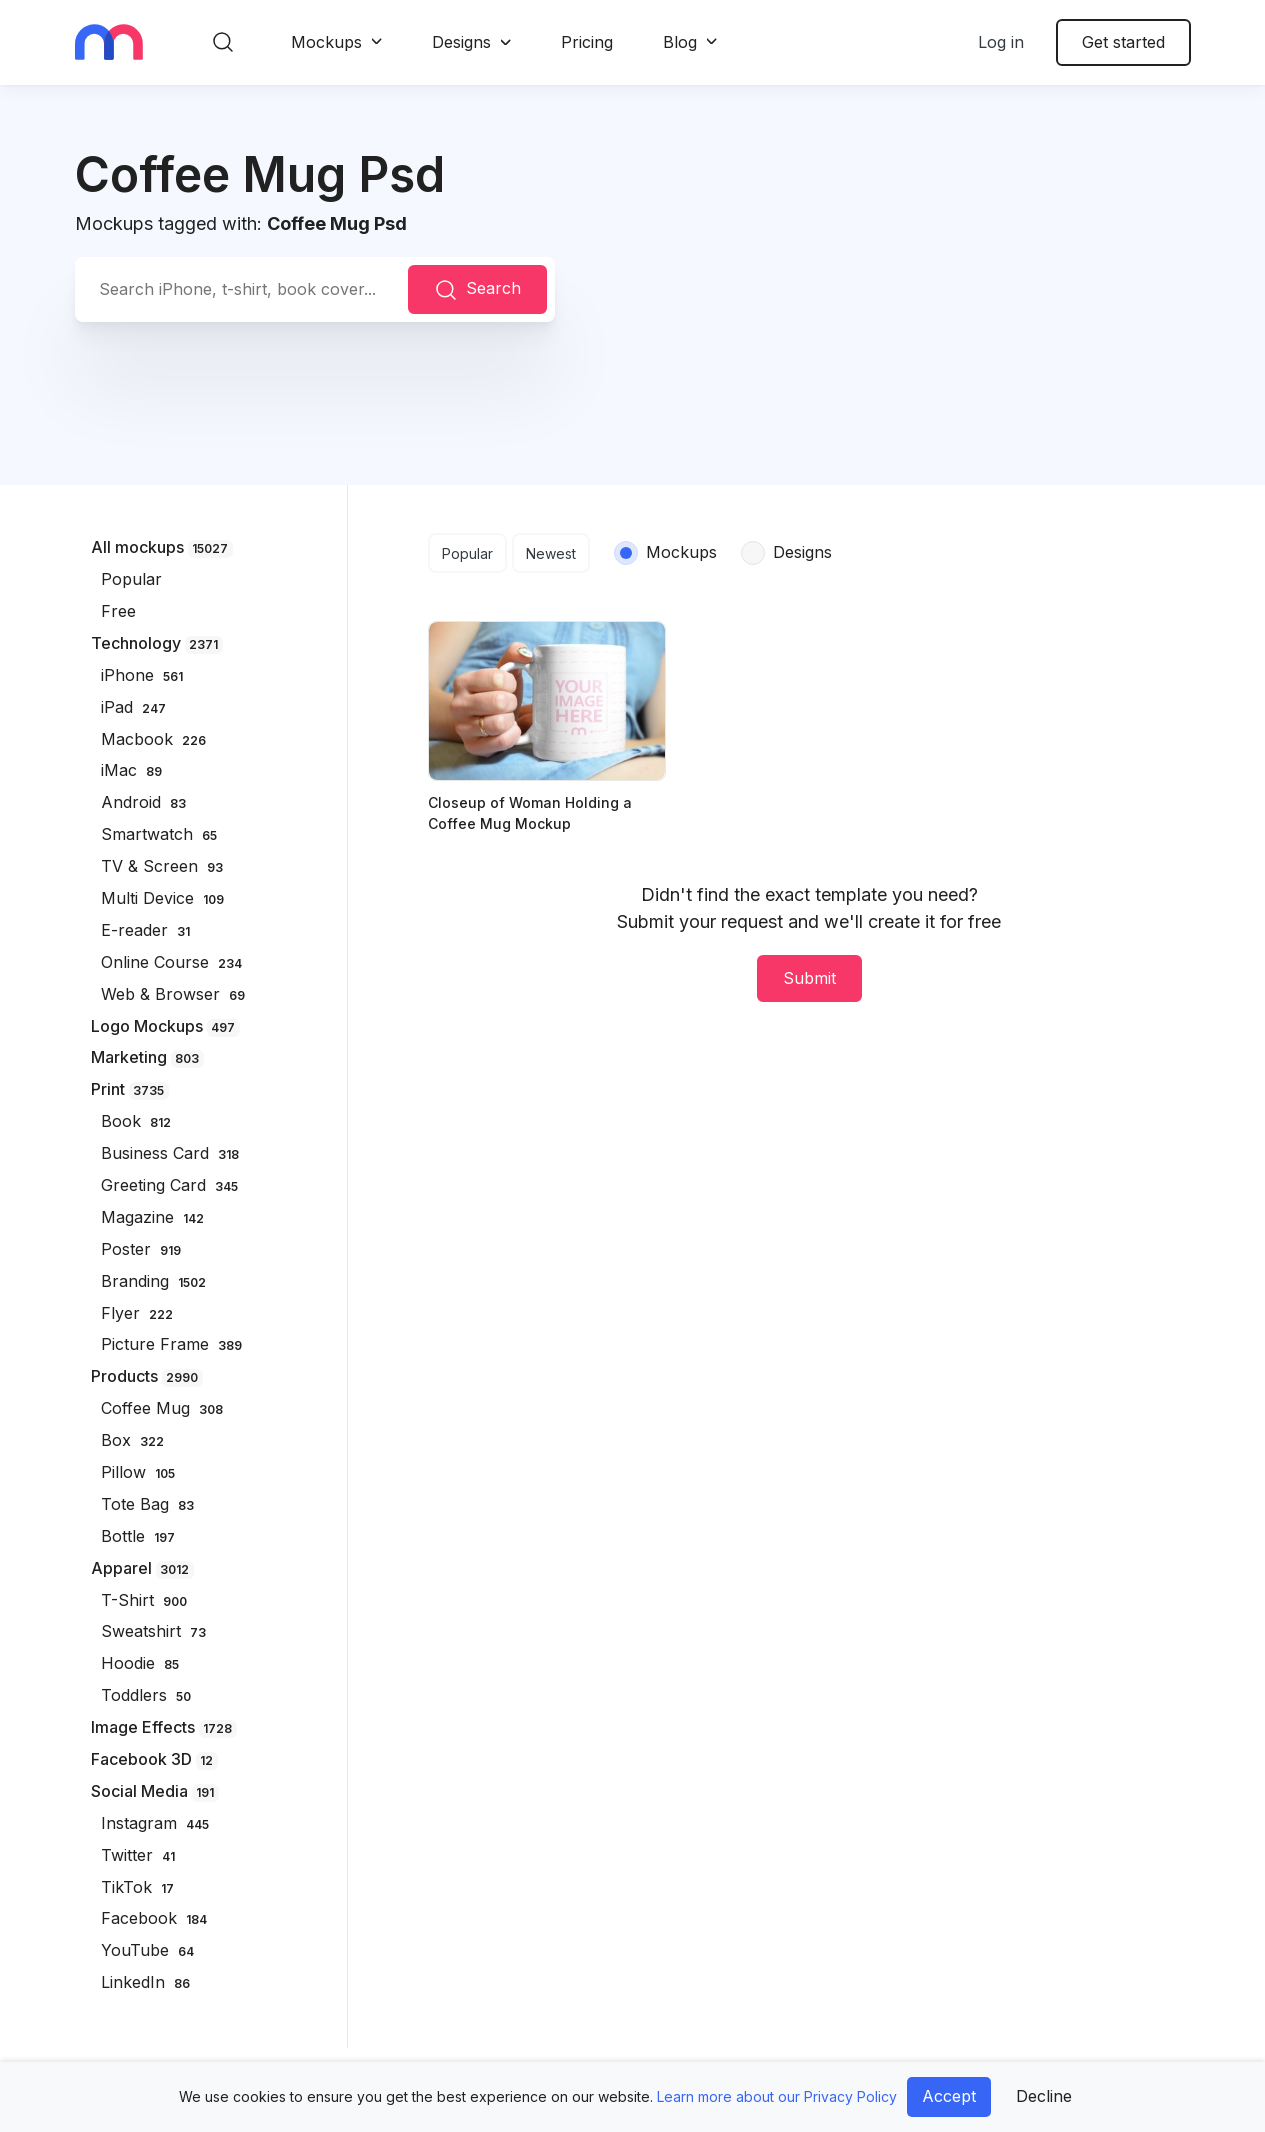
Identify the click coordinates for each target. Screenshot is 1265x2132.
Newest (551, 553)
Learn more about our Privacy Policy (777, 2096)
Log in (1001, 42)
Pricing (587, 42)
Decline (1044, 2096)
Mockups (326, 42)
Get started (1123, 42)
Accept (949, 2096)
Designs (461, 42)
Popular (467, 553)
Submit (809, 978)
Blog (680, 42)
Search (477, 290)
